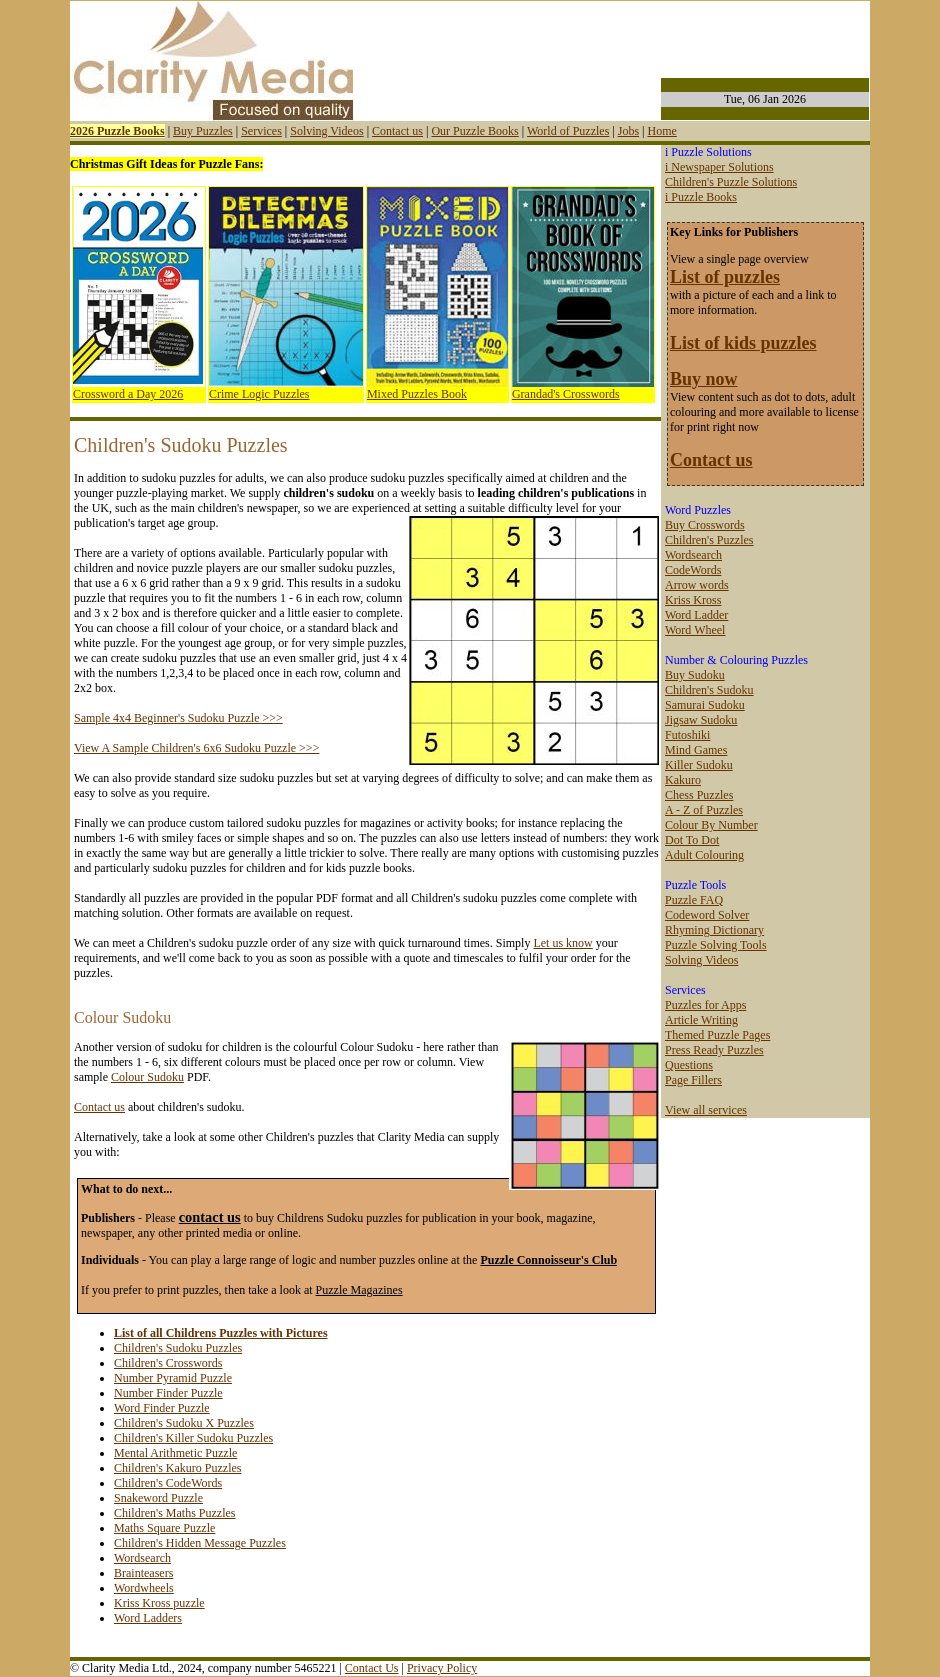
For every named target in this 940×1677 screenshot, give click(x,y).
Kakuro (683, 780)
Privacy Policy (442, 1668)
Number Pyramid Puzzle (173, 1378)
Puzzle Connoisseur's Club (548, 1260)
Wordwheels (144, 1588)
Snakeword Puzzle (158, 1498)
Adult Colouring (704, 855)
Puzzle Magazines (359, 1290)
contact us (210, 1217)
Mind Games (696, 750)
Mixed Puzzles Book (417, 394)
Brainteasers (143, 1573)
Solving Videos (326, 131)
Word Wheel (695, 630)
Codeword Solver (707, 915)
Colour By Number (711, 825)
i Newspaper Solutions (719, 167)
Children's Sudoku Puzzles (178, 1348)
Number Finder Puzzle (168, 1393)
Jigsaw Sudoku (701, 720)
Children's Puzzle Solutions (731, 182)
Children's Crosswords (168, 1363)
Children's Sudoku (709, 690)
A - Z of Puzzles (704, 810)
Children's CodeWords (168, 1483)
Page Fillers (693, 1080)
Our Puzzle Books (474, 131)
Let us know (562, 943)
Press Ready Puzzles (714, 1050)
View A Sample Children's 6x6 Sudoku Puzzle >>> (196, 748)
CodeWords (693, 570)
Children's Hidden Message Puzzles (200, 1543)
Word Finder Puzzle (162, 1408)
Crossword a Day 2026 (128, 394)
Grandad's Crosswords (566, 394)
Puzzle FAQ (694, 900)
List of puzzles (725, 277)
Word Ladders (148, 1618)
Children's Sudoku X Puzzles (184, 1423)
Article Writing (701, 1020)
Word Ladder (696, 615)
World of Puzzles (568, 131)
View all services (706, 1110)
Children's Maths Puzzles (174, 1513)
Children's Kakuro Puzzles (177, 1468)
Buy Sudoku (695, 675)
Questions (689, 1065)
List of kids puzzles (743, 343)
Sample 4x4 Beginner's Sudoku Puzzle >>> (178, 718)
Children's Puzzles (709, 540)
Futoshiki (687, 735)
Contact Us (372, 1668)
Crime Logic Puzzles (259, 394)
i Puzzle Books (701, 197)
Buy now (704, 379)
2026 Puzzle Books (117, 131)
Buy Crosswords (705, 525)
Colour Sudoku (147, 1077)
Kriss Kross (693, 600)
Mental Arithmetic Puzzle (175, 1453)
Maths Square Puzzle (164, 1528)
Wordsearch (142, 1558)
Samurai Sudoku (705, 705)
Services (261, 131)
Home (661, 131)
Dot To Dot (692, 840)
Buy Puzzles (203, 131)
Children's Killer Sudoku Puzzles (193, 1438)
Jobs (628, 131)
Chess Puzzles (699, 795)
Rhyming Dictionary (714, 930)
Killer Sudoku (699, 765)
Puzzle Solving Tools (716, 945)
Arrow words (697, 585)
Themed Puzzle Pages (717, 1035)
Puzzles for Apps (705, 1005)
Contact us (397, 131)
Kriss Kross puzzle (159, 1603)
